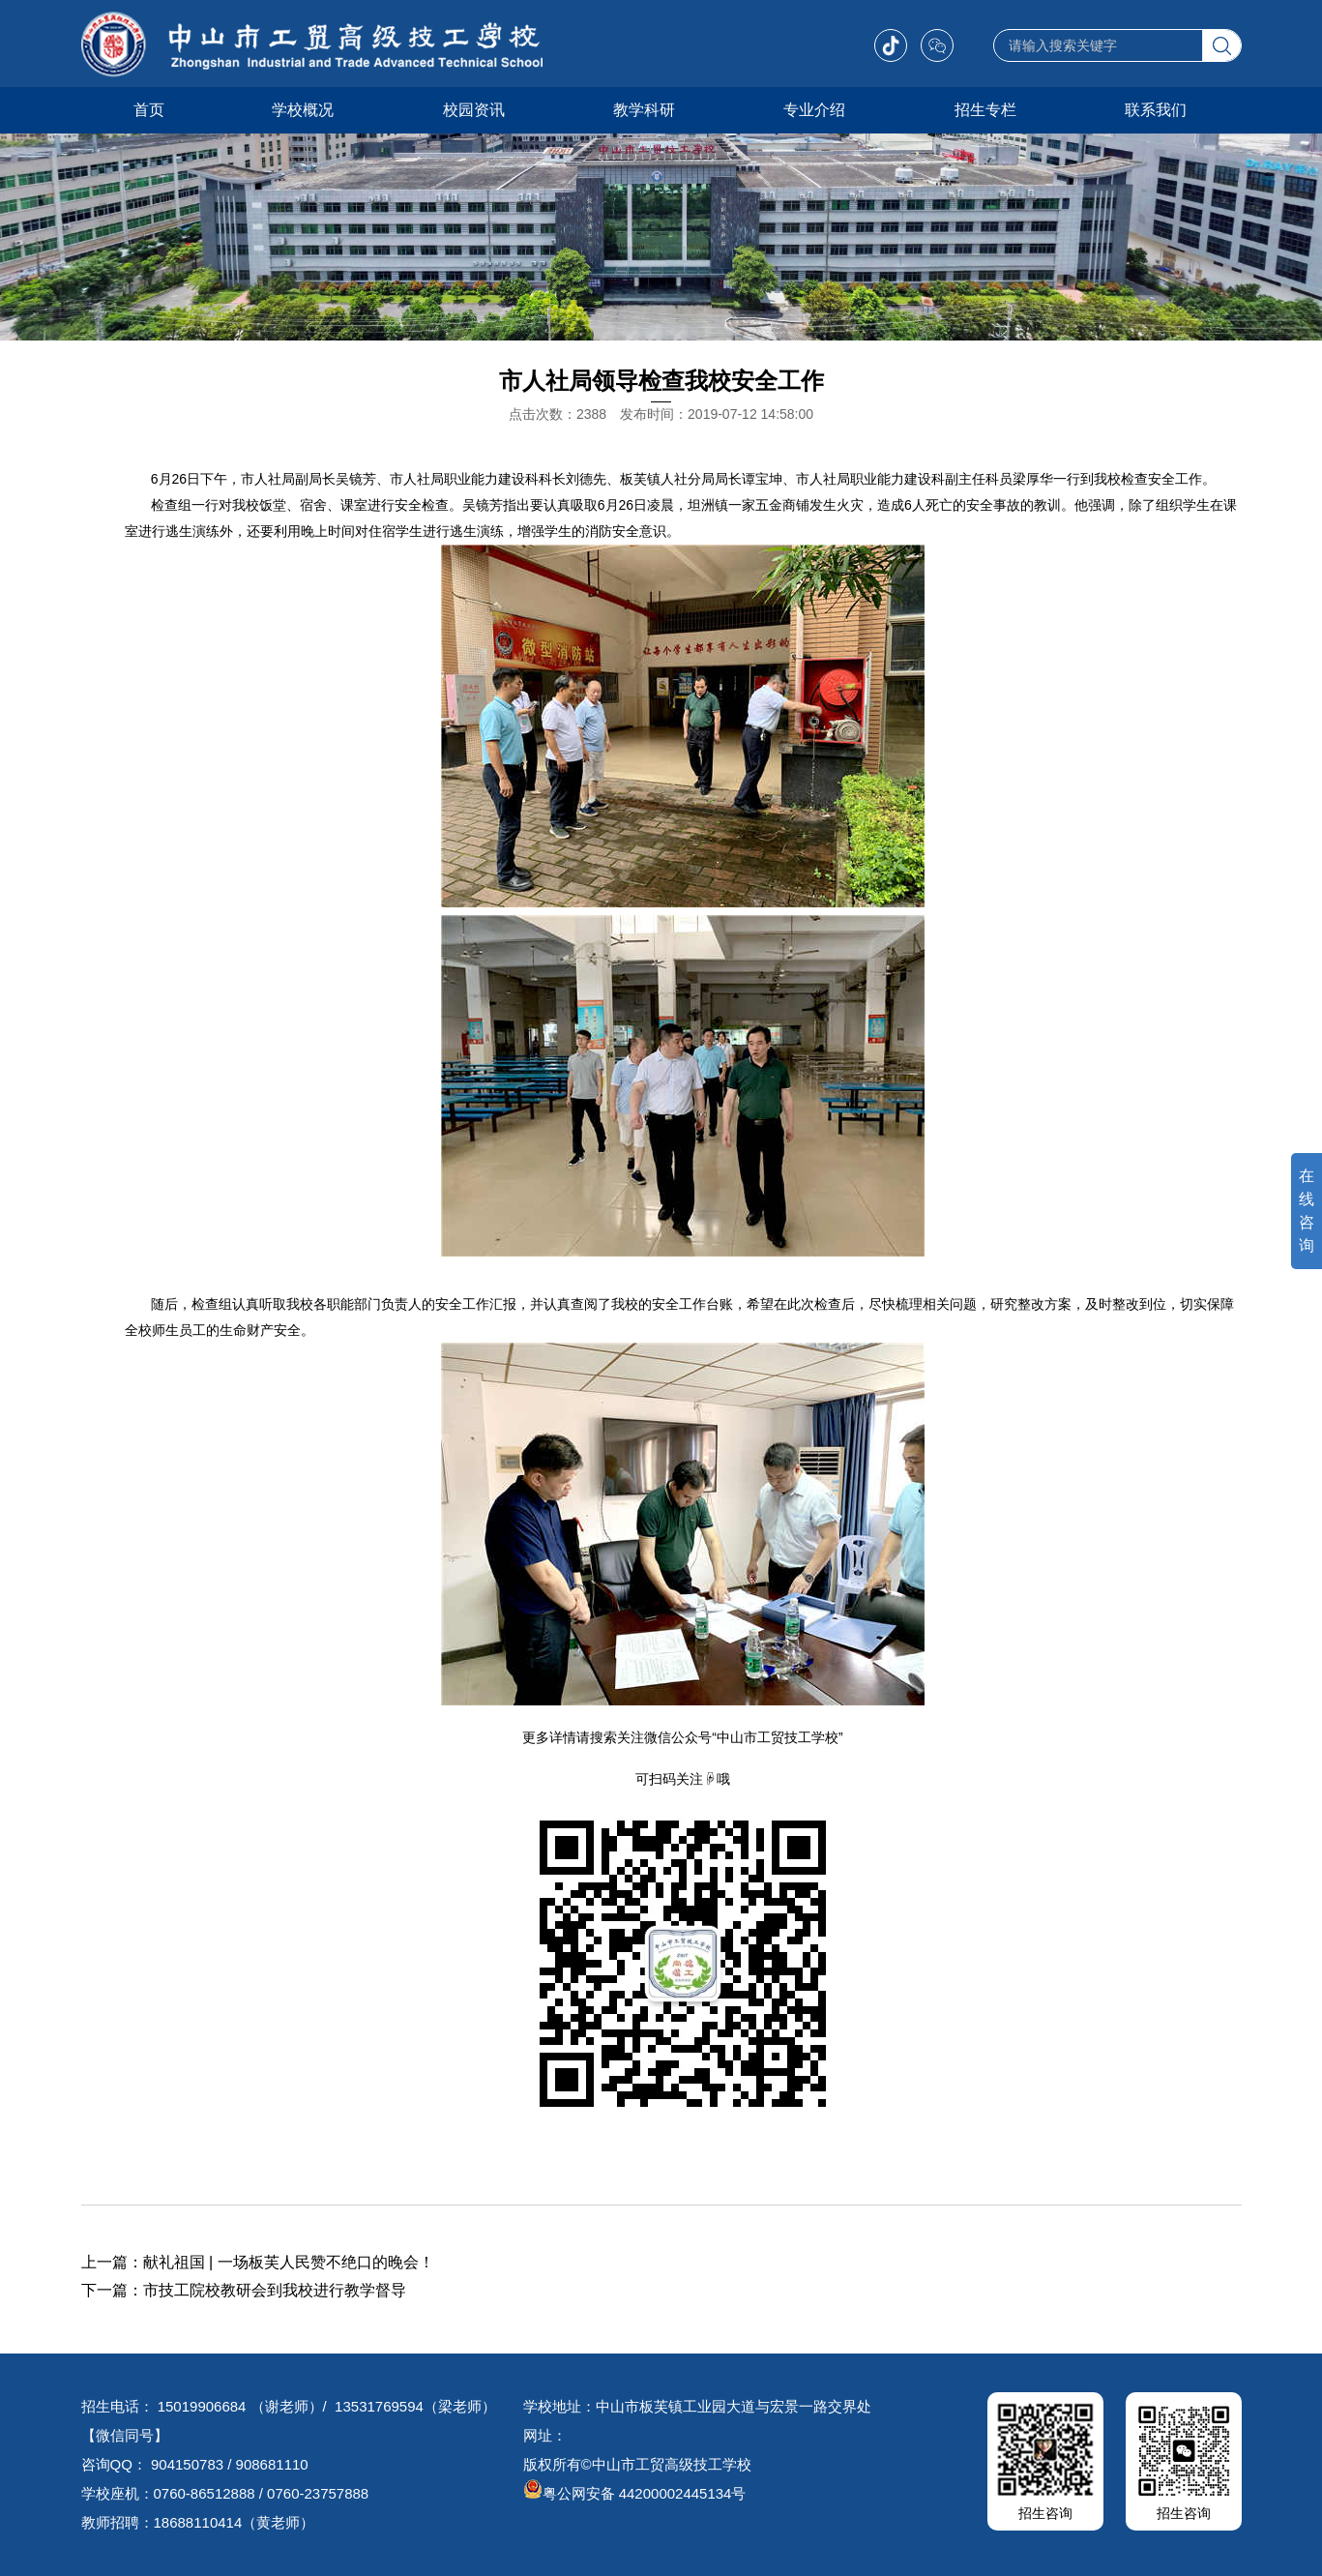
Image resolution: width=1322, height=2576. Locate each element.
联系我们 (1156, 110)
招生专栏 (985, 110)
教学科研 (644, 110)
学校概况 (303, 110)
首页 (148, 110)
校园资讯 (474, 110)
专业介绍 (814, 110)
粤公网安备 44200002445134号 (635, 2493)
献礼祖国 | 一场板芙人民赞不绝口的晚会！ (288, 2262)
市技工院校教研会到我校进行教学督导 (274, 2290)
